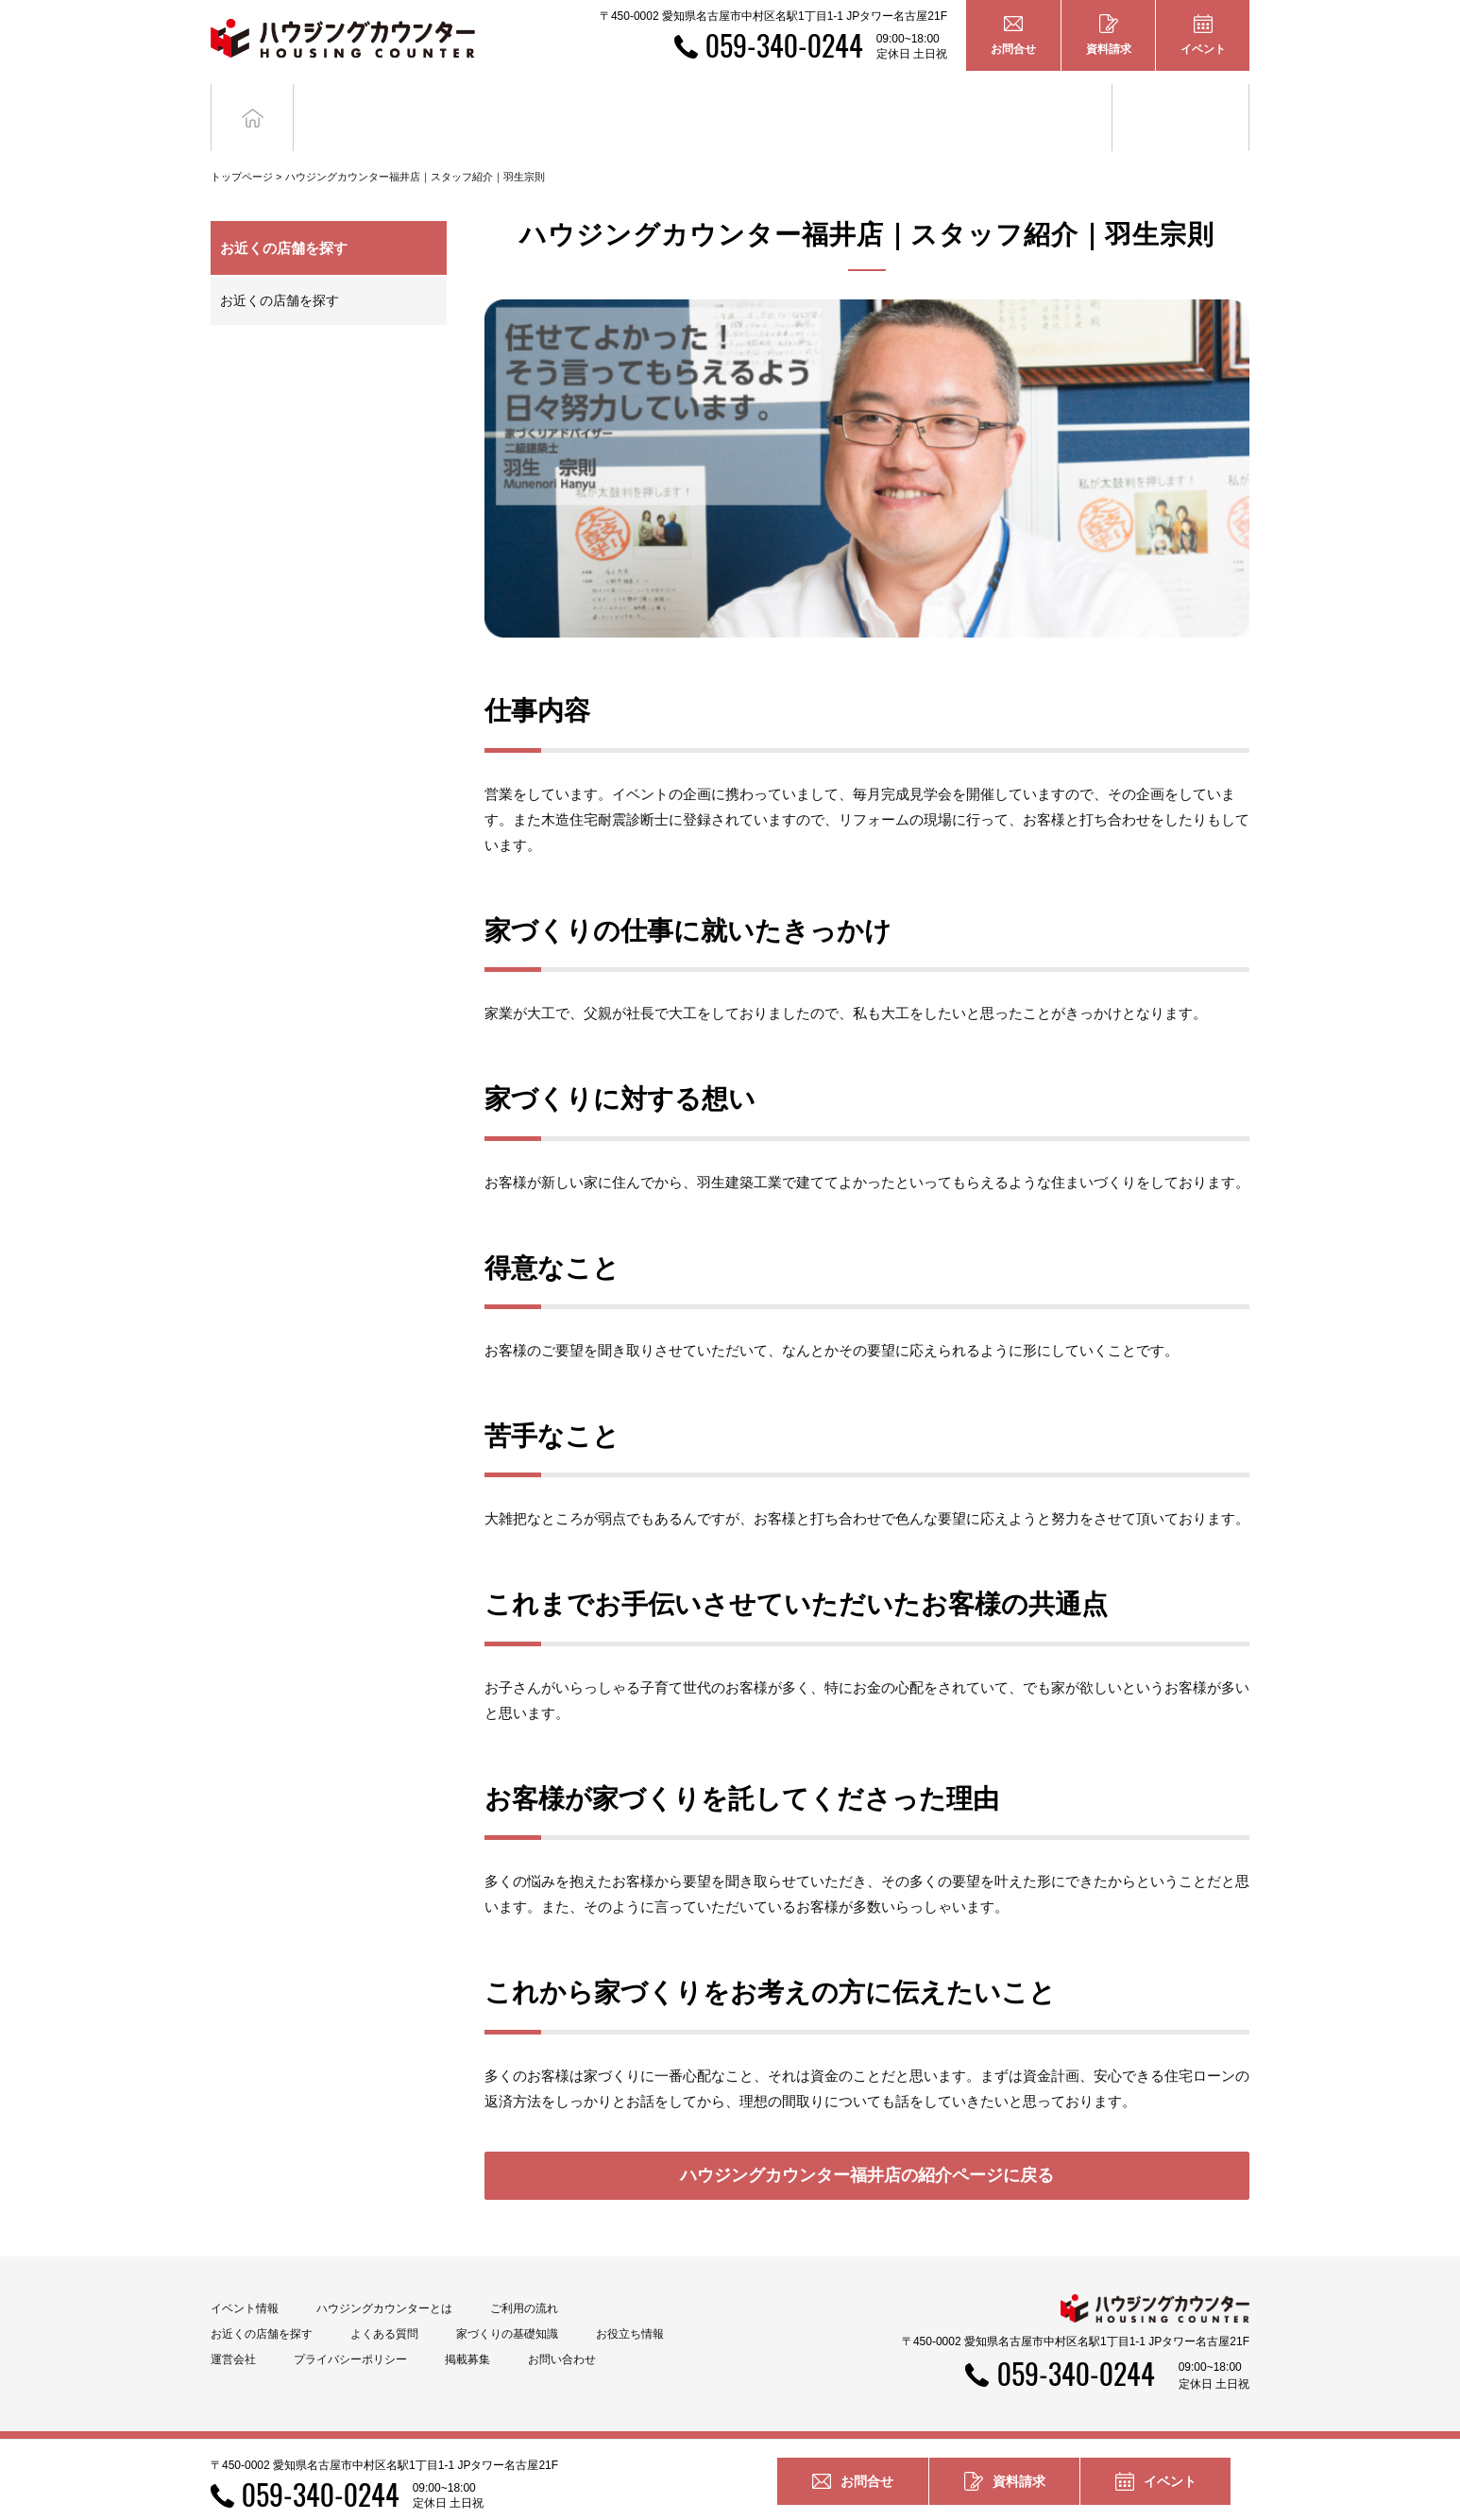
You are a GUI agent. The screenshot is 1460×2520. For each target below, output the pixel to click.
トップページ (242, 148)
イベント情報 (245, 2280)
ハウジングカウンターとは (384, 2280)
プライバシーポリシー (350, 2331)
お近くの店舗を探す (279, 272)
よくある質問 (384, 2305)
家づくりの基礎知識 (1044, 102)
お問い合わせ (562, 2331)
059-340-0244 (784, 44)
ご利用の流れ (524, 2280)
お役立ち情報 (1180, 102)
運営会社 (233, 2331)
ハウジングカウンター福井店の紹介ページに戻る (867, 2146)
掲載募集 (467, 2331)
